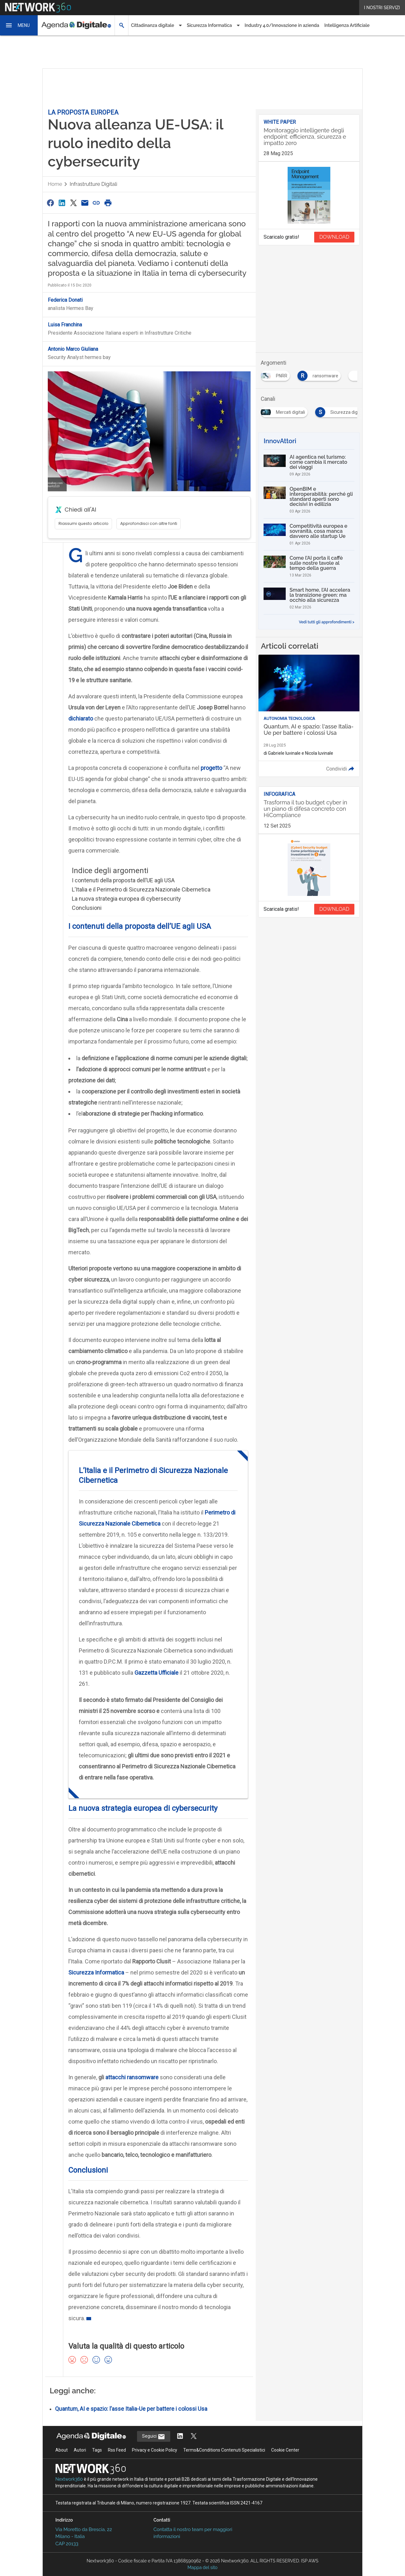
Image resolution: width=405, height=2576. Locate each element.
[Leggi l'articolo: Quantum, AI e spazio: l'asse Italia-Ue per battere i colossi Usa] (309, 716)
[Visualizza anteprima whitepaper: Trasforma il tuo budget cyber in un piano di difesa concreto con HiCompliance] (309, 867)
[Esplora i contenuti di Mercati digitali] (352, 410)
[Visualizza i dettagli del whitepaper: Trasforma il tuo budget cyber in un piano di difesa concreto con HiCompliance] (309, 810)
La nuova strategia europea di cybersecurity (126, 898)
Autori (80, 2450)
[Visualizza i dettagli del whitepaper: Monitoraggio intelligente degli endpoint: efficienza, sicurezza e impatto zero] (309, 138)
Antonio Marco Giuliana (73, 349)
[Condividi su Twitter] (73, 203)
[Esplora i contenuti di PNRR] (326, 373)
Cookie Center (285, 2450)
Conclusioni (87, 907)
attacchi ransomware (132, 2077)
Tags (97, 2450)
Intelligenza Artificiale (347, 25)
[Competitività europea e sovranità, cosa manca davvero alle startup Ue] (309, 534)
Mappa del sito (203, 2567)
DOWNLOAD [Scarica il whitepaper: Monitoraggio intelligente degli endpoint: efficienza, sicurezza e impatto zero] (334, 237)
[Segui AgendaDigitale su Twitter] (193, 2436)
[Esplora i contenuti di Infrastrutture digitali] (291, 410)
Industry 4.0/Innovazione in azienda (282, 25)
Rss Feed (117, 2450)
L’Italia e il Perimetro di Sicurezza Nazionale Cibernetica (141, 889)
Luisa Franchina (65, 325)
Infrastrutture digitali (93, 184)
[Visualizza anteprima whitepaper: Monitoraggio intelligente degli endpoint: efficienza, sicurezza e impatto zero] (309, 195)
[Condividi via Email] (85, 203)
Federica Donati (65, 300)
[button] (19, 25)
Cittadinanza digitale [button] (152, 25)
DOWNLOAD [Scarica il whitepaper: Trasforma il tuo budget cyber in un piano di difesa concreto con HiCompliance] (334, 909)
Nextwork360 (69, 2479)
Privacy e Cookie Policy (154, 2450)
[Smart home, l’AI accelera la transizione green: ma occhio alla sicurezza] (309, 598)
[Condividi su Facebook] (50, 203)
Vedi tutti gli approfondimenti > (326, 622)
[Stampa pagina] (108, 203)
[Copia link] (96, 203)
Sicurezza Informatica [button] (209, 25)
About (61, 2450)
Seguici (153, 2437)
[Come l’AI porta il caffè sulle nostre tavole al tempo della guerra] (309, 566)
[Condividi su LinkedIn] (62, 203)
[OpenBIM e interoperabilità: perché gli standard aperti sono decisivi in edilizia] (309, 500)
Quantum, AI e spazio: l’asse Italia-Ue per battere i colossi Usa (131, 2409)
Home (55, 184)
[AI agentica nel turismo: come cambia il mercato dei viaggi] (309, 465)
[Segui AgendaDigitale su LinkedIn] (180, 2436)
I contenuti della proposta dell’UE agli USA (123, 880)
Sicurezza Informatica (96, 1972)
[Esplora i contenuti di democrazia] (283, 373)
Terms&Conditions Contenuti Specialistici (224, 2450)
